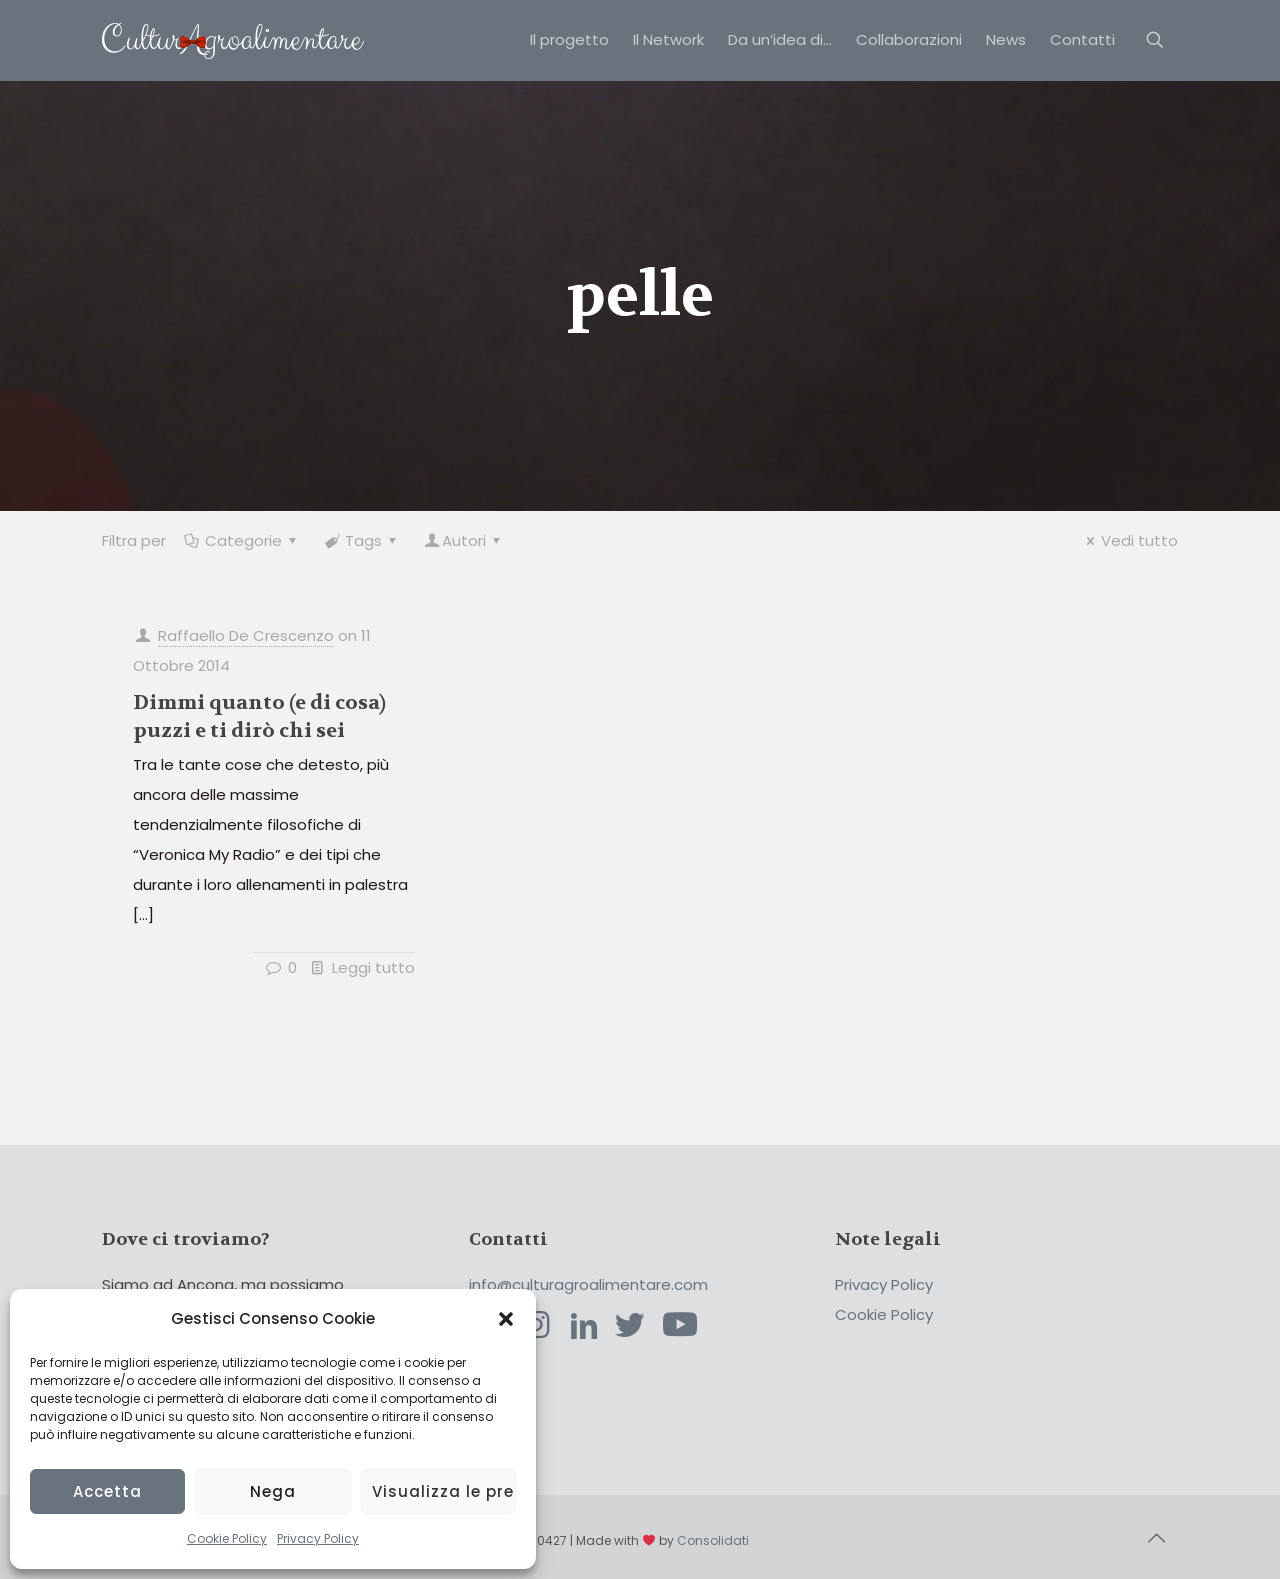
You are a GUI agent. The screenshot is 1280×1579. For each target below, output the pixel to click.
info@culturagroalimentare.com (588, 1284)
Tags (362, 540)
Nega (273, 1491)
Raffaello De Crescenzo (246, 635)
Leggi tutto (373, 967)
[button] (506, 1319)
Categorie (242, 540)
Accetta (107, 1491)
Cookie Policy (227, 1538)
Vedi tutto (1129, 540)
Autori (464, 540)
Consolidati (713, 1540)
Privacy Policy (318, 1538)
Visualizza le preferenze (444, 1491)
